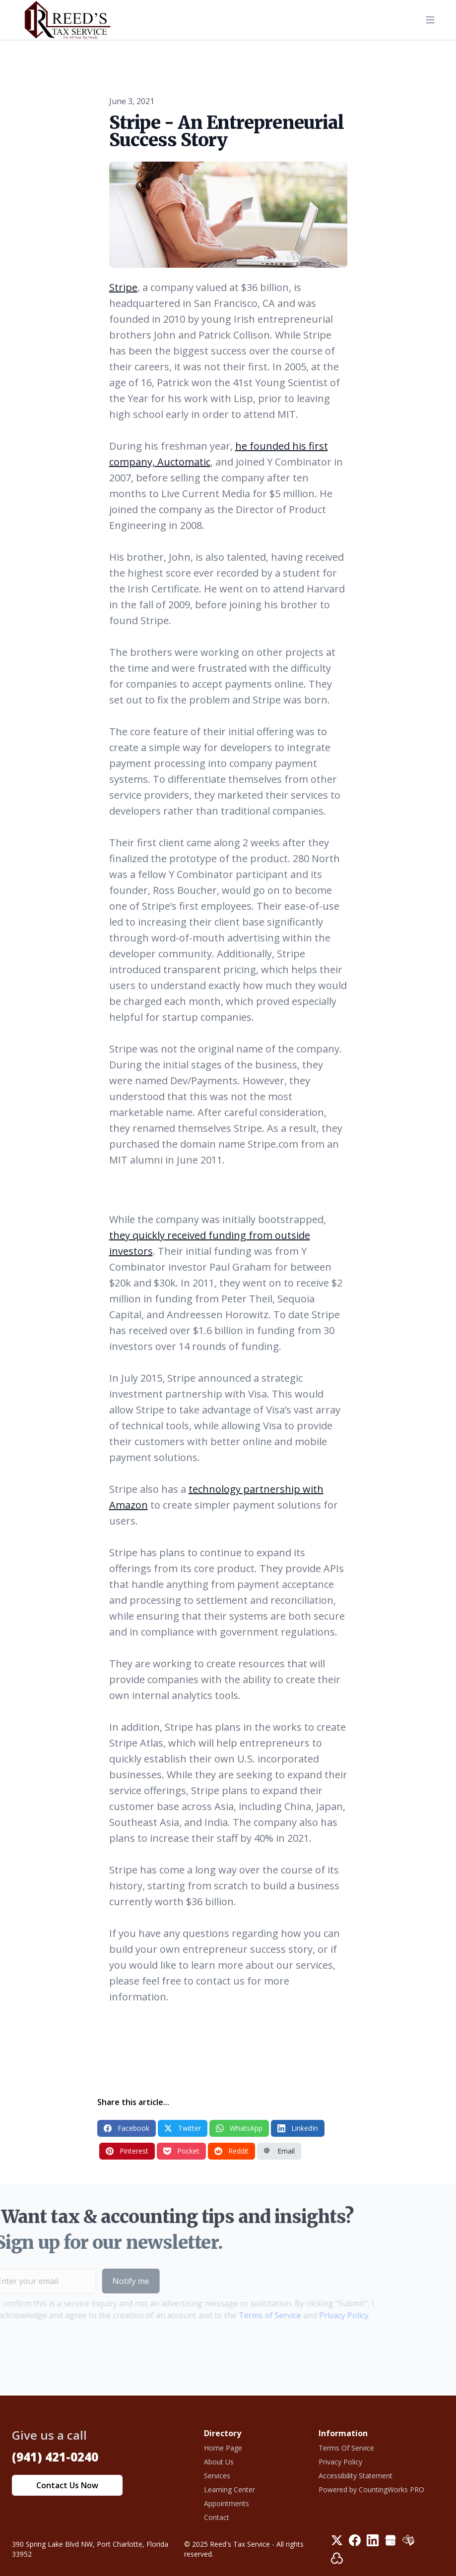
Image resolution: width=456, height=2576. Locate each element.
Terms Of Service (346, 2448)
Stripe (123, 287)
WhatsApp (239, 2128)
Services (217, 2475)
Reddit (231, 2151)
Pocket (181, 2151)
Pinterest (127, 2151)
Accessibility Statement (355, 2475)
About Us (219, 2461)
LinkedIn (297, 2128)
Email (279, 2151)
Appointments (226, 2503)
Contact (216, 2517)
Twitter (182, 2128)
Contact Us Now (67, 2485)
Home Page (223, 2448)
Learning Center (229, 2489)
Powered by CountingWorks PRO (371, 2489)
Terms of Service (253, 2315)
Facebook (126, 2128)
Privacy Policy (327, 2315)
